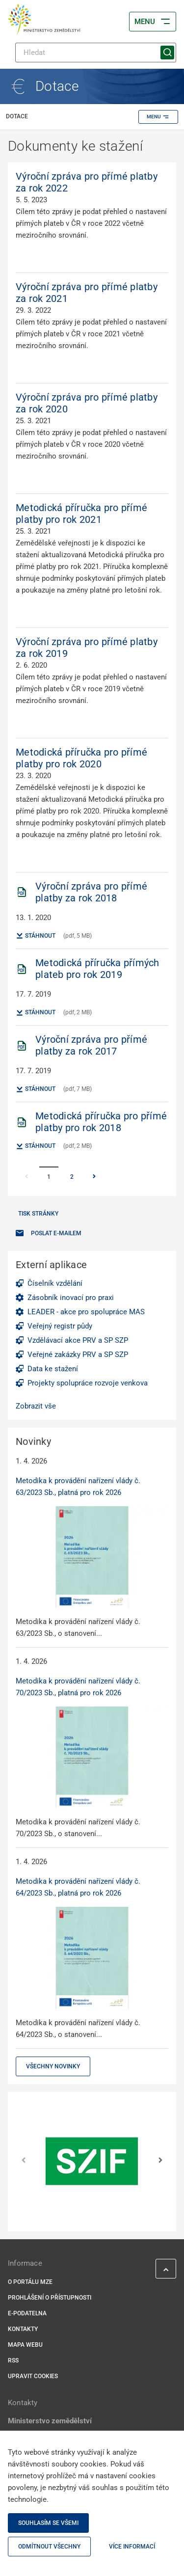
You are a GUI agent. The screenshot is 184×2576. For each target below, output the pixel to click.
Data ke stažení (52, 1368)
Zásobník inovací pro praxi (70, 1297)
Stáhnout (35, 936)
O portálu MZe (30, 2281)
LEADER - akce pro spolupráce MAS (86, 1311)
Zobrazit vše (36, 1406)
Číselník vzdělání (54, 1283)
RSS (13, 2360)
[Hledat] (95, 52)
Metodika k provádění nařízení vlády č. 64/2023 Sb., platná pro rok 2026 (78, 1887)
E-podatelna (27, 2313)
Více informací (132, 2546)
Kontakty (23, 2329)
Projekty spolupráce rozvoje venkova (87, 1383)
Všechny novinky (53, 2066)
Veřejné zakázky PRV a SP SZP (77, 1354)
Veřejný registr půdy (59, 1326)
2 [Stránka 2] (72, 1176)
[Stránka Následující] (94, 1177)
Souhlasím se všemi (48, 2523)
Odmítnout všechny (49, 2546)
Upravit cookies (33, 2376)
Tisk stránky (38, 1213)
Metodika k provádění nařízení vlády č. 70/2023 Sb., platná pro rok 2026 (78, 1687)
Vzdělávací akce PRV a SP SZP (77, 1340)
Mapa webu (25, 2344)
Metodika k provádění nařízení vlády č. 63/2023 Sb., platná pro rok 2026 (78, 1486)
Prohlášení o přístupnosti (49, 2297)
